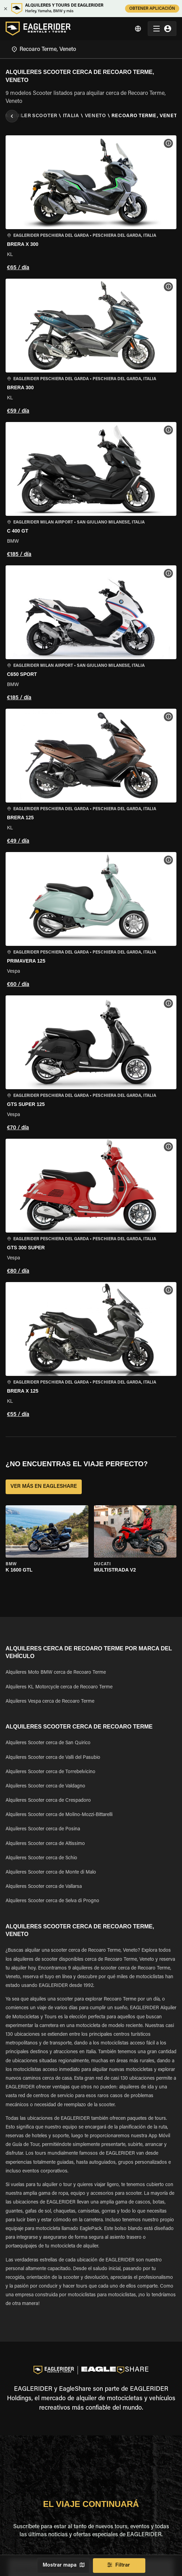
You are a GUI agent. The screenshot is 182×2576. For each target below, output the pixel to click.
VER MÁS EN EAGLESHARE (44, 1486)
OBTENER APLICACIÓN (152, 9)
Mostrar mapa (63, 2565)
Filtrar (119, 2565)
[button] (91, 204)
